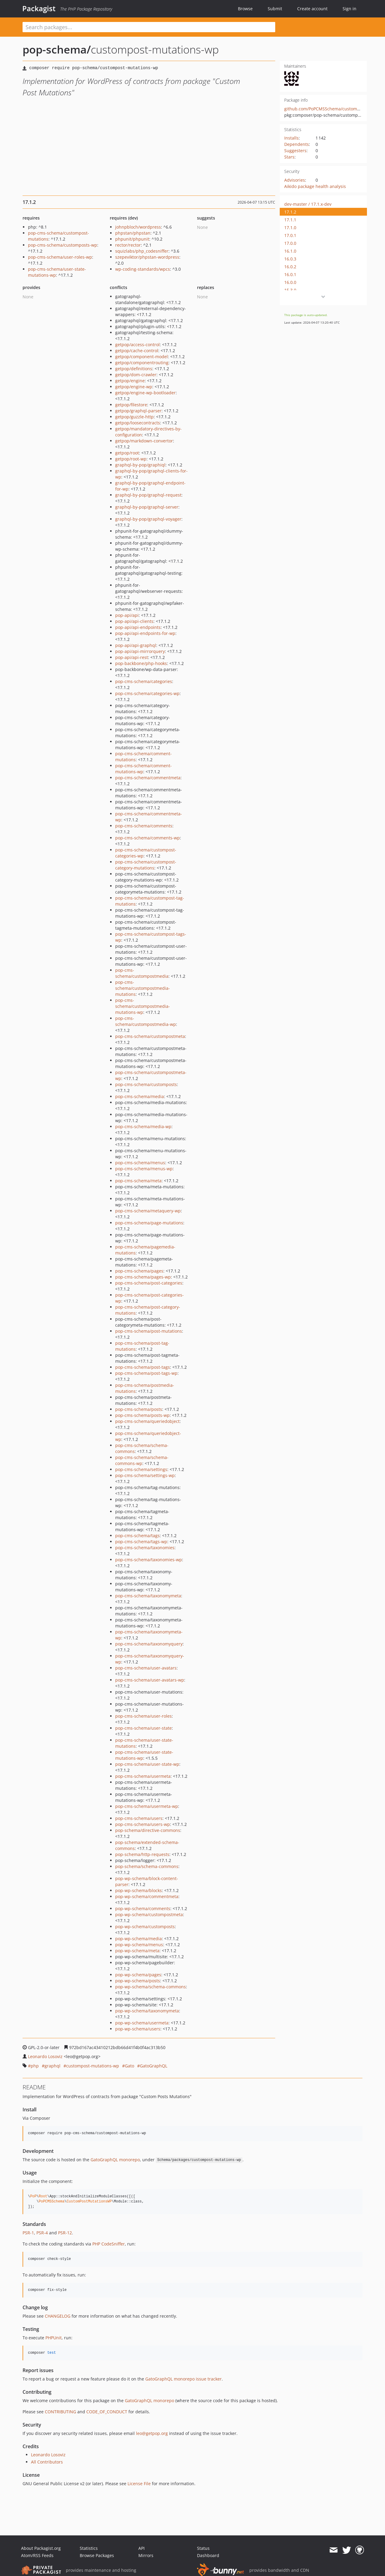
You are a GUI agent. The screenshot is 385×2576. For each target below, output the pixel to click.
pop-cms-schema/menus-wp (144, 1168)
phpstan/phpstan (132, 233)
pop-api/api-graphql (135, 645)
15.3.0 (290, 290)
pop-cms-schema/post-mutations (148, 1331)
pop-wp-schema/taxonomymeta (147, 2011)
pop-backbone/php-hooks (141, 663)
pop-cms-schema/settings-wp (145, 1475)
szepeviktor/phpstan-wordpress (147, 257)
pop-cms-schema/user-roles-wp (60, 257)
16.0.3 (290, 259)
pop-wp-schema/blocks (138, 1890)
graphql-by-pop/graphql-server (146, 507)
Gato (129, 2066)
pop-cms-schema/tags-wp (141, 1541)
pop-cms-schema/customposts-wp (62, 245)
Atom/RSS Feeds (37, 2555)
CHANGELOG (57, 2316)
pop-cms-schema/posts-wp (142, 1415)
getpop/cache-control (136, 350)
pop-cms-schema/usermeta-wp (146, 1806)
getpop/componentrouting (141, 362)
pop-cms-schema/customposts (146, 1084)
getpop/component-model (141, 356)
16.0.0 (290, 282)
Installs (291, 138)
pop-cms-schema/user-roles (143, 1716)
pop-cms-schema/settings (141, 1469)
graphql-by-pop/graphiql (140, 465)
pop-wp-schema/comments (142, 1908)
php (35, 2066)
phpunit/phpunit (132, 239)
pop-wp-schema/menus (139, 1944)
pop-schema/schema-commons (146, 1866)
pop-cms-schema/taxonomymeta (148, 1596)
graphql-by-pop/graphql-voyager (148, 519)
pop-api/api (127, 615)
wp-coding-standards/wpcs (142, 269)
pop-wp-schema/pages (138, 1974)
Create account (312, 8)
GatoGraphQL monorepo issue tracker (183, 2379)
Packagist (39, 8)
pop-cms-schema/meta (138, 1180)
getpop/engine (130, 380)
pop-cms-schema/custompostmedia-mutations (142, 988)
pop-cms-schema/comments (143, 826)
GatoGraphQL (153, 2066)
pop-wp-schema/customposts (145, 1926)
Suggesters (295, 150)
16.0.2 (290, 266)
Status (203, 2548)
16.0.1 (290, 274)
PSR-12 (65, 2233)
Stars (289, 157)
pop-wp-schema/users (137, 2029)
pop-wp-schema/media (138, 1938)
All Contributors (47, 2462)
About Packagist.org (41, 2548)
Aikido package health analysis (315, 186)
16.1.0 (290, 251)
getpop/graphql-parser (138, 411)
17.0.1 (290, 235)
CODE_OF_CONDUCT (106, 2411)
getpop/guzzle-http (134, 417)
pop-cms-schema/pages (139, 1271)
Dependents (296, 144)
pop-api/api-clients (134, 621)
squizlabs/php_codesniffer (141, 251)
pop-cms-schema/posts (138, 1409)
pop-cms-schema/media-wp (143, 1126)
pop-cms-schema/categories (143, 681)
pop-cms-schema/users (138, 1818)
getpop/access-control (137, 344)
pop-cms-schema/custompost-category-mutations (145, 865)
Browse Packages (97, 2555)
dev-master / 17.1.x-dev (307, 204)
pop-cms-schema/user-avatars (146, 1668)
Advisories (294, 180)
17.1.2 (290, 212)
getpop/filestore (131, 405)
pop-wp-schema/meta (137, 1950)
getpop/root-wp (130, 459)
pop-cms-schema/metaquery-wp (148, 1211)
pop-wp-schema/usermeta (141, 2023)
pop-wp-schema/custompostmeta (149, 1914)
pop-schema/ (57, 49)
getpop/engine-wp (133, 386)
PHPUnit (53, 2338)
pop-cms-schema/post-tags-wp (146, 1373)
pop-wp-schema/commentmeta (146, 1896)
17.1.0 (290, 227)
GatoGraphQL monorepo (115, 2159)
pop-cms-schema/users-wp (142, 1824)
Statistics (89, 2548)
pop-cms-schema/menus (140, 1162)
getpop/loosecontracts (137, 423)
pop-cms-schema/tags (137, 1535)
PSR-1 (28, 2233)
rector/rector (128, 245)
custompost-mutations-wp (92, 2066)
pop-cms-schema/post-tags (142, 1367)
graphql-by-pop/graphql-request (148, 495)
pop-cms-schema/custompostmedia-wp (145, 1021)
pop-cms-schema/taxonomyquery (149, 1644)
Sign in (349, 8)
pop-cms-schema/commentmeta (147, 777)
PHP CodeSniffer (108, 2244)
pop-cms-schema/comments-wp (147, 838)
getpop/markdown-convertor (144, 441)
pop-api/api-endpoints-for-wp (145, 633)
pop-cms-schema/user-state (143, 1728)
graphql (52, 2066)
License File (139, 2483)
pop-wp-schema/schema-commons (150, 1987)
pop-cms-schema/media (139, 1096)
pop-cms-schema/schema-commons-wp (141, 1460)
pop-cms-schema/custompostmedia (141, 973)
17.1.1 (290, 220)
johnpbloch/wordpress (138, 227)
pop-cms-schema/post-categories (148, 1283)
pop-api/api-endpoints (138, 627)
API (141, 2548)
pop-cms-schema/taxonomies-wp (148, 1559)
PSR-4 (42, 2233)
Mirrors (145, 2555)
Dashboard (208, 2555)
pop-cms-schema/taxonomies (144, 1547)
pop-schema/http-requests (142, 1854)
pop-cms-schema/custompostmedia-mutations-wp (142, 1006)
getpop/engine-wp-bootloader (145, 392)
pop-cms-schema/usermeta (143, 1776)
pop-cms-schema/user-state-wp (147, 1764)
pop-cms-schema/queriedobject (147, 1421)
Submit (275, 8)
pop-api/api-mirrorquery (140, 651)
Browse (245, 8)
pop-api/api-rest (131, 657)
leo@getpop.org (152, 2433)
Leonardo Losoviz (45, 2056)
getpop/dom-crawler (135, 374)
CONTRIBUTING (60, 2411)
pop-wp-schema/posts (137, 1981)
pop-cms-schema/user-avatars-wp (149, 1680)
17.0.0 (290, 243)
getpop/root (127, 453)
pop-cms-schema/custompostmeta (150, 1036)
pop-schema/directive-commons (147, 1830)
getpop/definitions (133, 368)
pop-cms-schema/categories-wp (147, 693)
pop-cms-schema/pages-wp (143, 1277)
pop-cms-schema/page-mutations (149, 1223)
